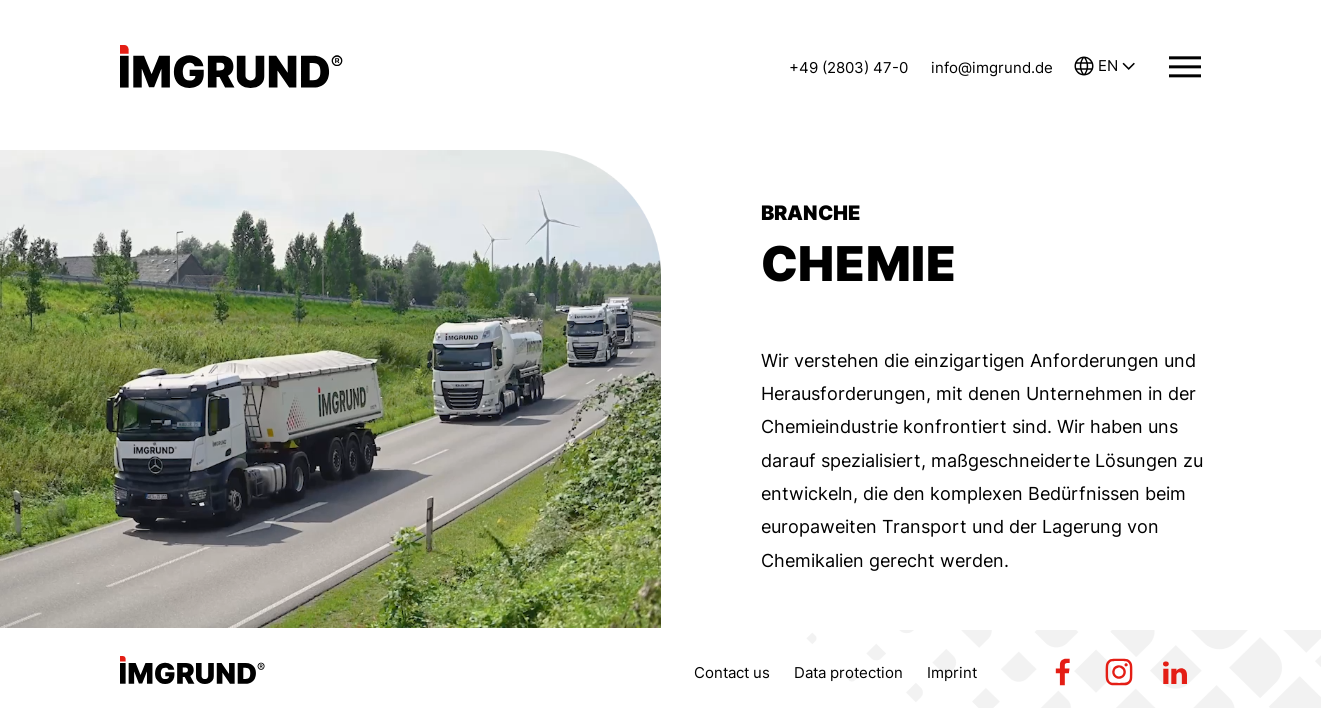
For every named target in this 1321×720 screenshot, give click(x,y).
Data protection (848, 672)
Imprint (952, 672)
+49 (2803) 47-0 (848, 67)
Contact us (732, 672)
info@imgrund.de (992, 67)
